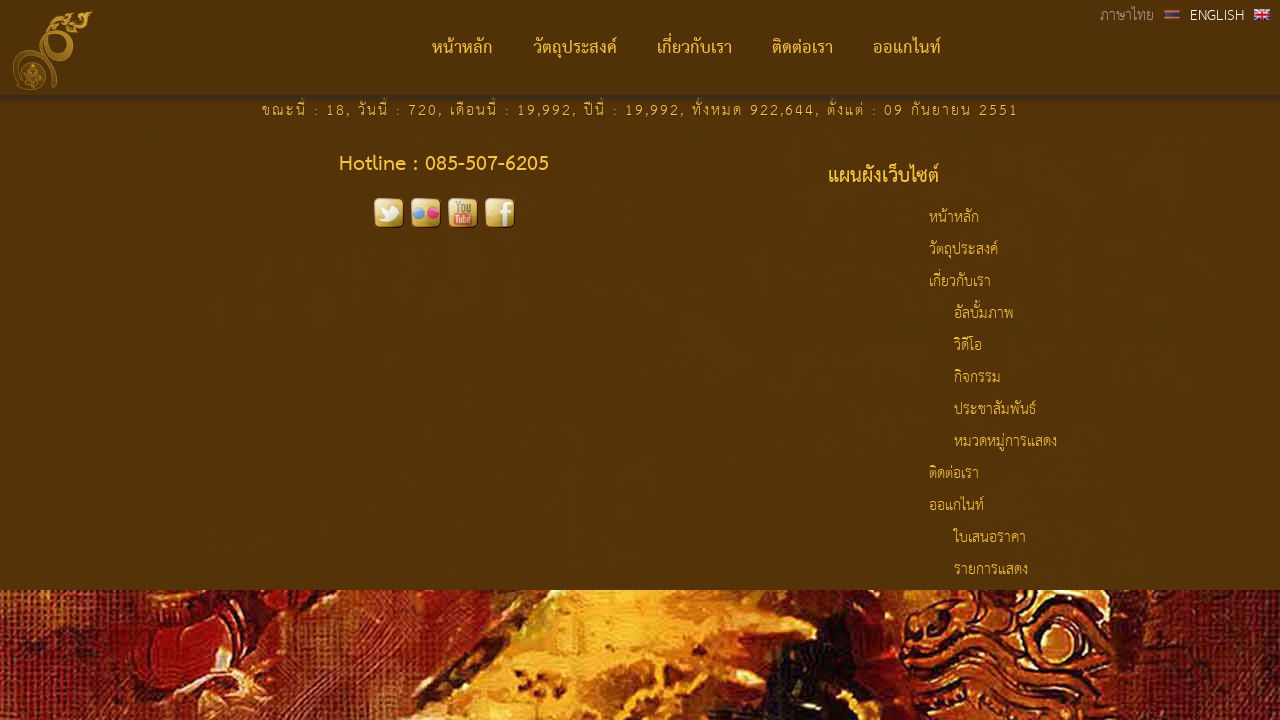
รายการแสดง (991, 570)
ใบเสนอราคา (990, 538)
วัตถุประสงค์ (575, 48)
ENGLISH (1217, 16)
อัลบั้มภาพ (984, 314)
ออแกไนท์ (907, 48)
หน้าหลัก (462, 48)
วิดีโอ (968, 346)
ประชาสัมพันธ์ (995, 410)
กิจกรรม (977, 378)
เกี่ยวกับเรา (694, 48)
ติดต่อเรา (802, 48)
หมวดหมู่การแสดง (1005, 442)
